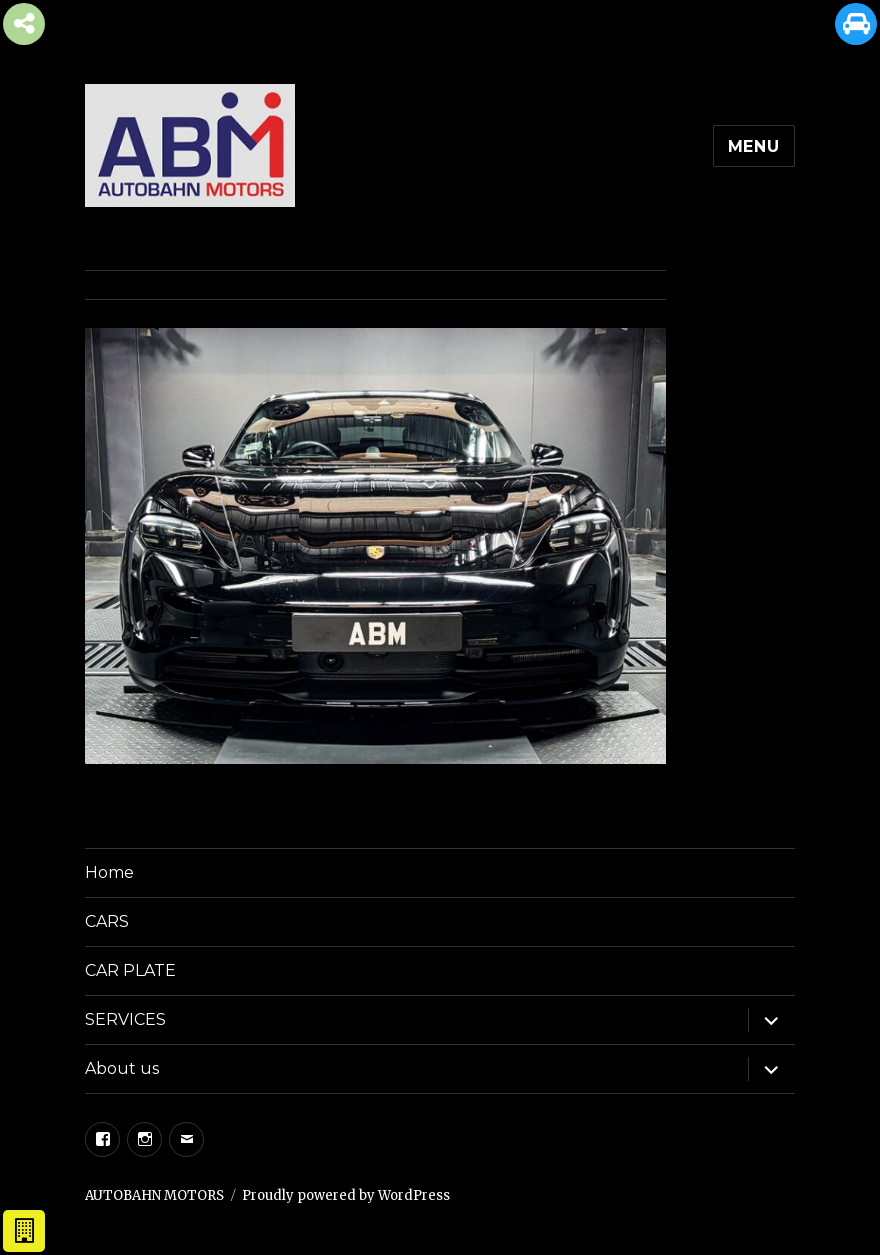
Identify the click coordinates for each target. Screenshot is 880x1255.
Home (109, 872)
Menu (754, 146)
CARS (107, 921)
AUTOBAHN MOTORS (154, 1195)
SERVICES (125, 1019)
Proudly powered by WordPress (346, 1195)
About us (122, 1068)
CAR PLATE (130, 970)
